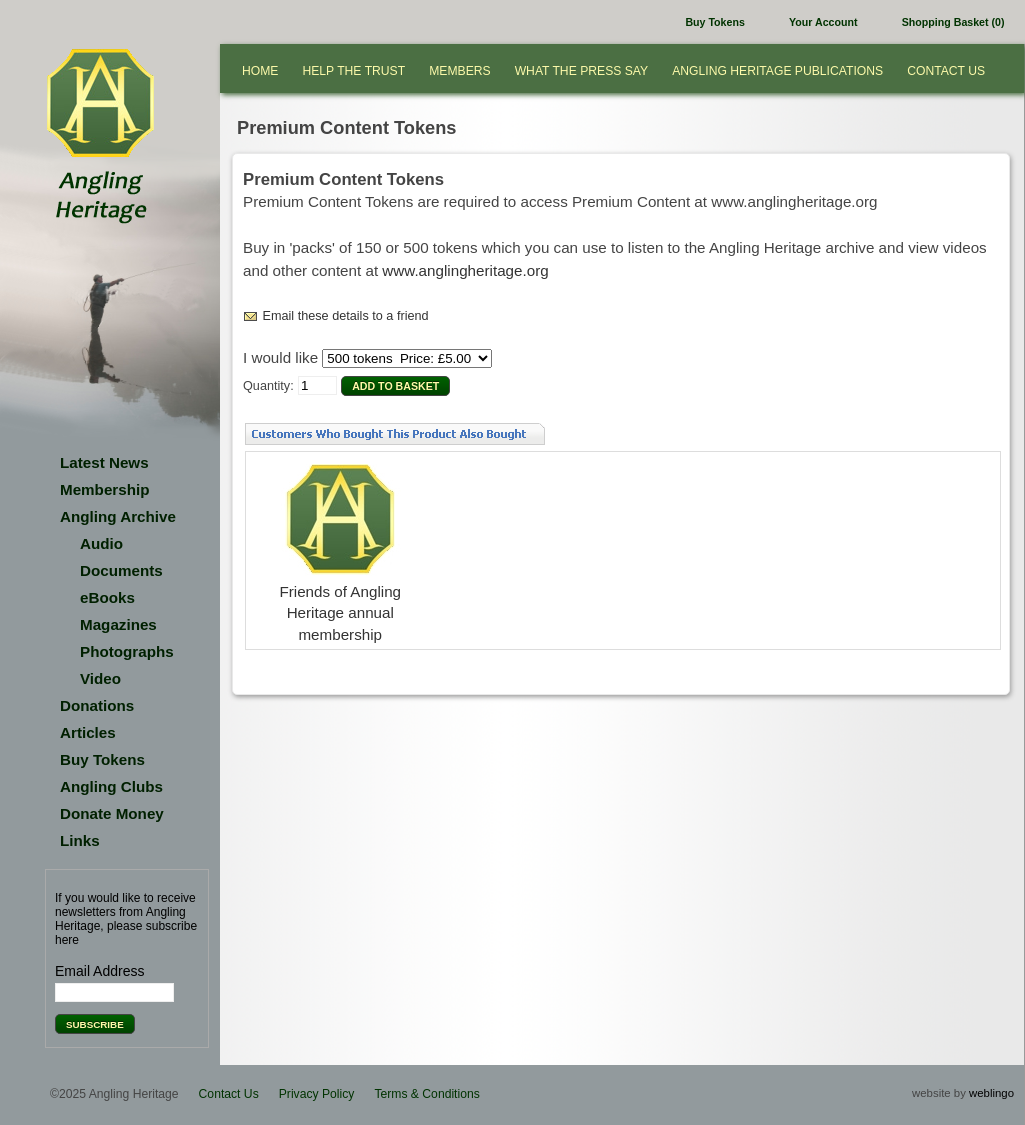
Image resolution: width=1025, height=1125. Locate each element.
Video (100, 678)
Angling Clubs (111, 786)
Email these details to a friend (346, 316)
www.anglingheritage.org (465, 270)
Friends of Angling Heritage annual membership (340, 613)
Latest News (104, 462)
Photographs (127, 651)
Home (260, 71)
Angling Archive (118, 516)
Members (459, 71)
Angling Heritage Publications (777, 71)
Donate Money (112, 813)
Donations (97, 705)
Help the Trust (353, 71)
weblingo (991, 1093)
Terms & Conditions (426, 1094)
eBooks (107, 597)
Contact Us (946, 71)
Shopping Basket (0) (953, 22)
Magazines (118, 624)
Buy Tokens (714, 22)
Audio (101, 543)
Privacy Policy (317, 1094)
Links (80, 840)
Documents (121, 570)
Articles (88, 732)
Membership (104, 489)
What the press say (582, 71)
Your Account (823, 22)
